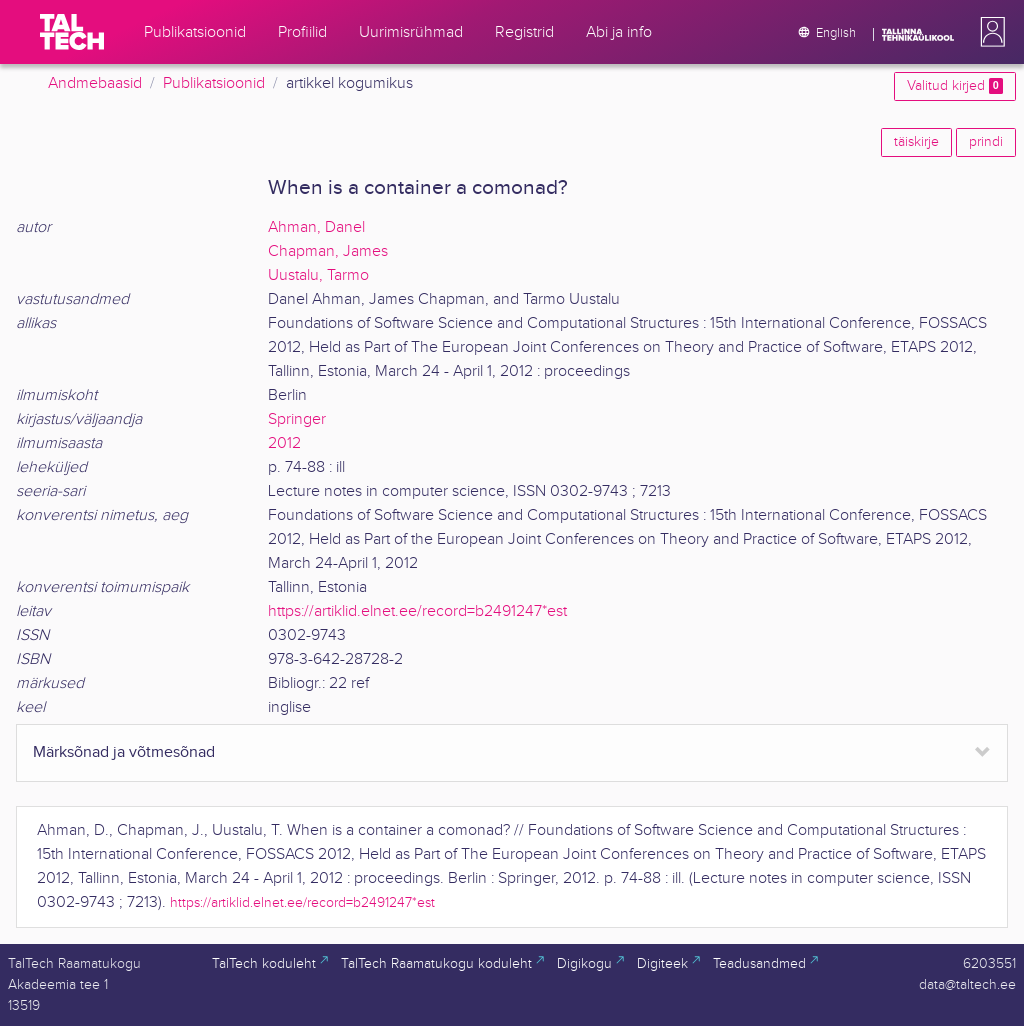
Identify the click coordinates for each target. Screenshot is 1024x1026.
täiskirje (916, 142)
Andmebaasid (95, 83)
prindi (986, 142)
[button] (989, 32)
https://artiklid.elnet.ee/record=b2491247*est (417, 611)
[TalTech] (72, 32)
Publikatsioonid (214, 83)
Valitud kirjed (955, 86)
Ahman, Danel (316, 227)
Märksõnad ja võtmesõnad (124, 752)
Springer (297, 419)
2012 (284, 443)
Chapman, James (328, 251)
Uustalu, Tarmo (318, 275)
